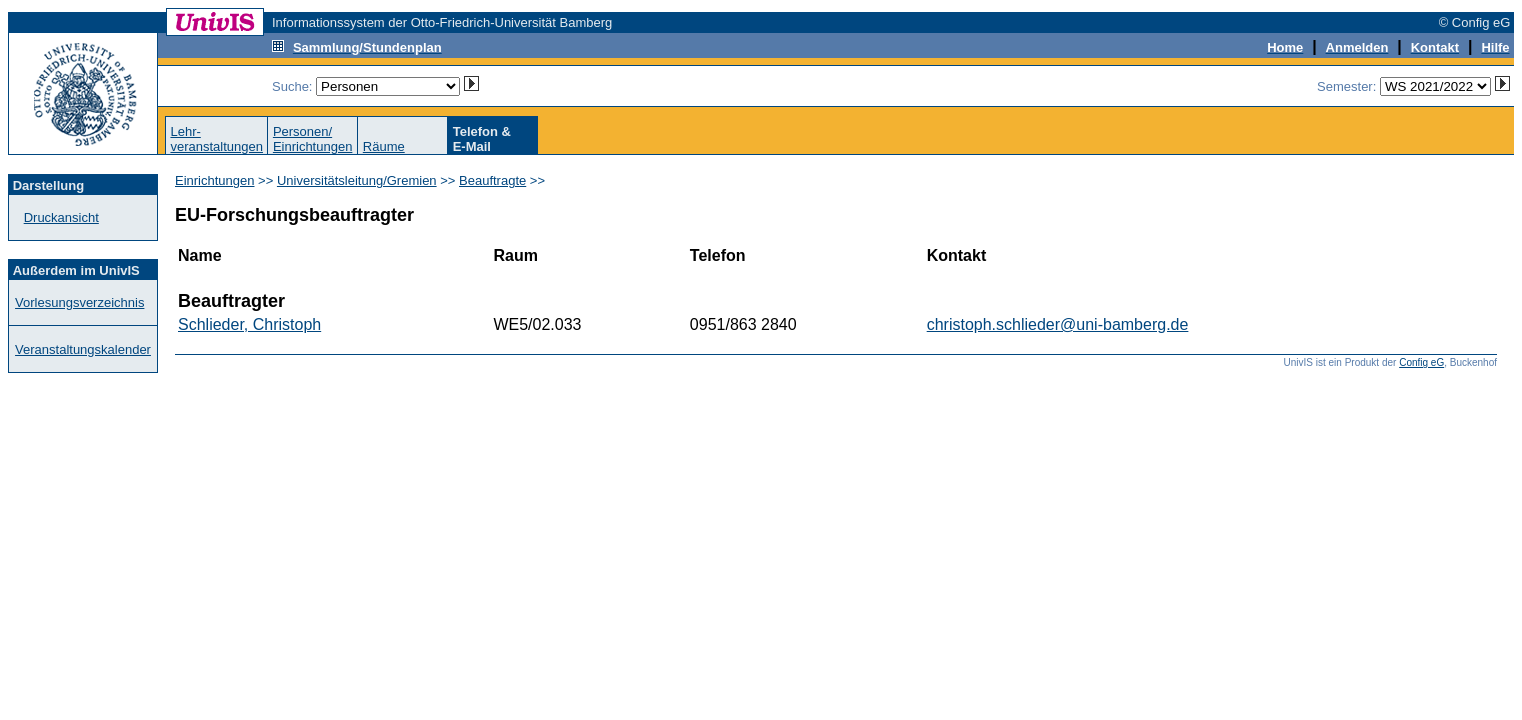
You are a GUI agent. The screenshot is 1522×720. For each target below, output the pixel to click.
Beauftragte (492, 180)
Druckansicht (61, 217)
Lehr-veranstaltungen (216, 139)
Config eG (1421, 362)
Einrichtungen (215, 180)
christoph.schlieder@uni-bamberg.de (1058, 324)
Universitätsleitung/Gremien (357, 180)
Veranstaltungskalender (83, 349)
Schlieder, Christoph (249, 324)
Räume (384, 146)
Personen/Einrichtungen (313, 139)
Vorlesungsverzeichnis (79, 302)
